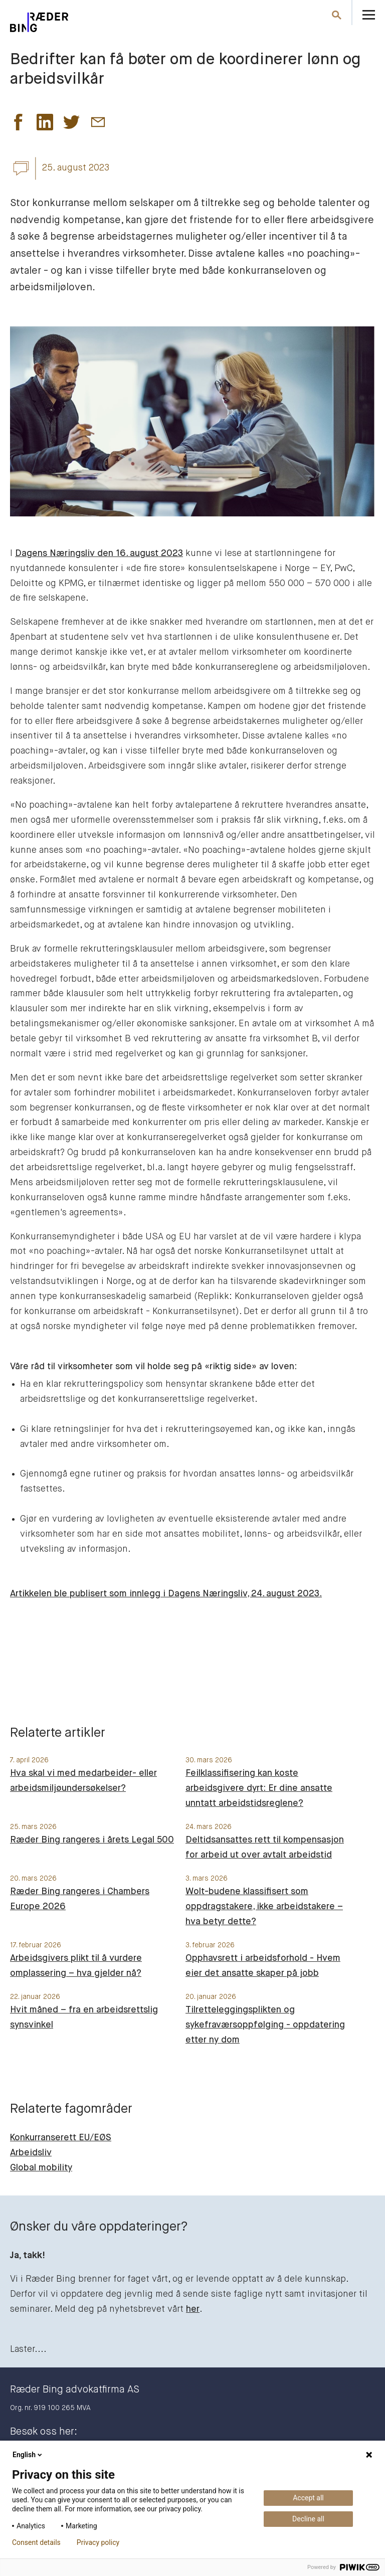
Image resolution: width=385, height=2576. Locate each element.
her (193, 2309)
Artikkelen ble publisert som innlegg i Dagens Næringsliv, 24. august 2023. (166, 1593)
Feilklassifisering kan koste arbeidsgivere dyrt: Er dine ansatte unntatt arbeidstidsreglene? (258, 1788)
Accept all (308, 2498)
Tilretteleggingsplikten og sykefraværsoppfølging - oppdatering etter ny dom (265, 2025)
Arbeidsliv (31, 2152)
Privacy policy (98, 2542)
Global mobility (41, 2167)
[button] (18, 125)
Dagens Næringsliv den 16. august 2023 (99, 553)
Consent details (36, 2542)
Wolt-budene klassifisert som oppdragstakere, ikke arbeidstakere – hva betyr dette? (264, 1906)
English (28, 2455)
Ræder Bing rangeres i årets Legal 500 (92, 1840)
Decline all (308, 2519)
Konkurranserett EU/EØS (60, 2137)
